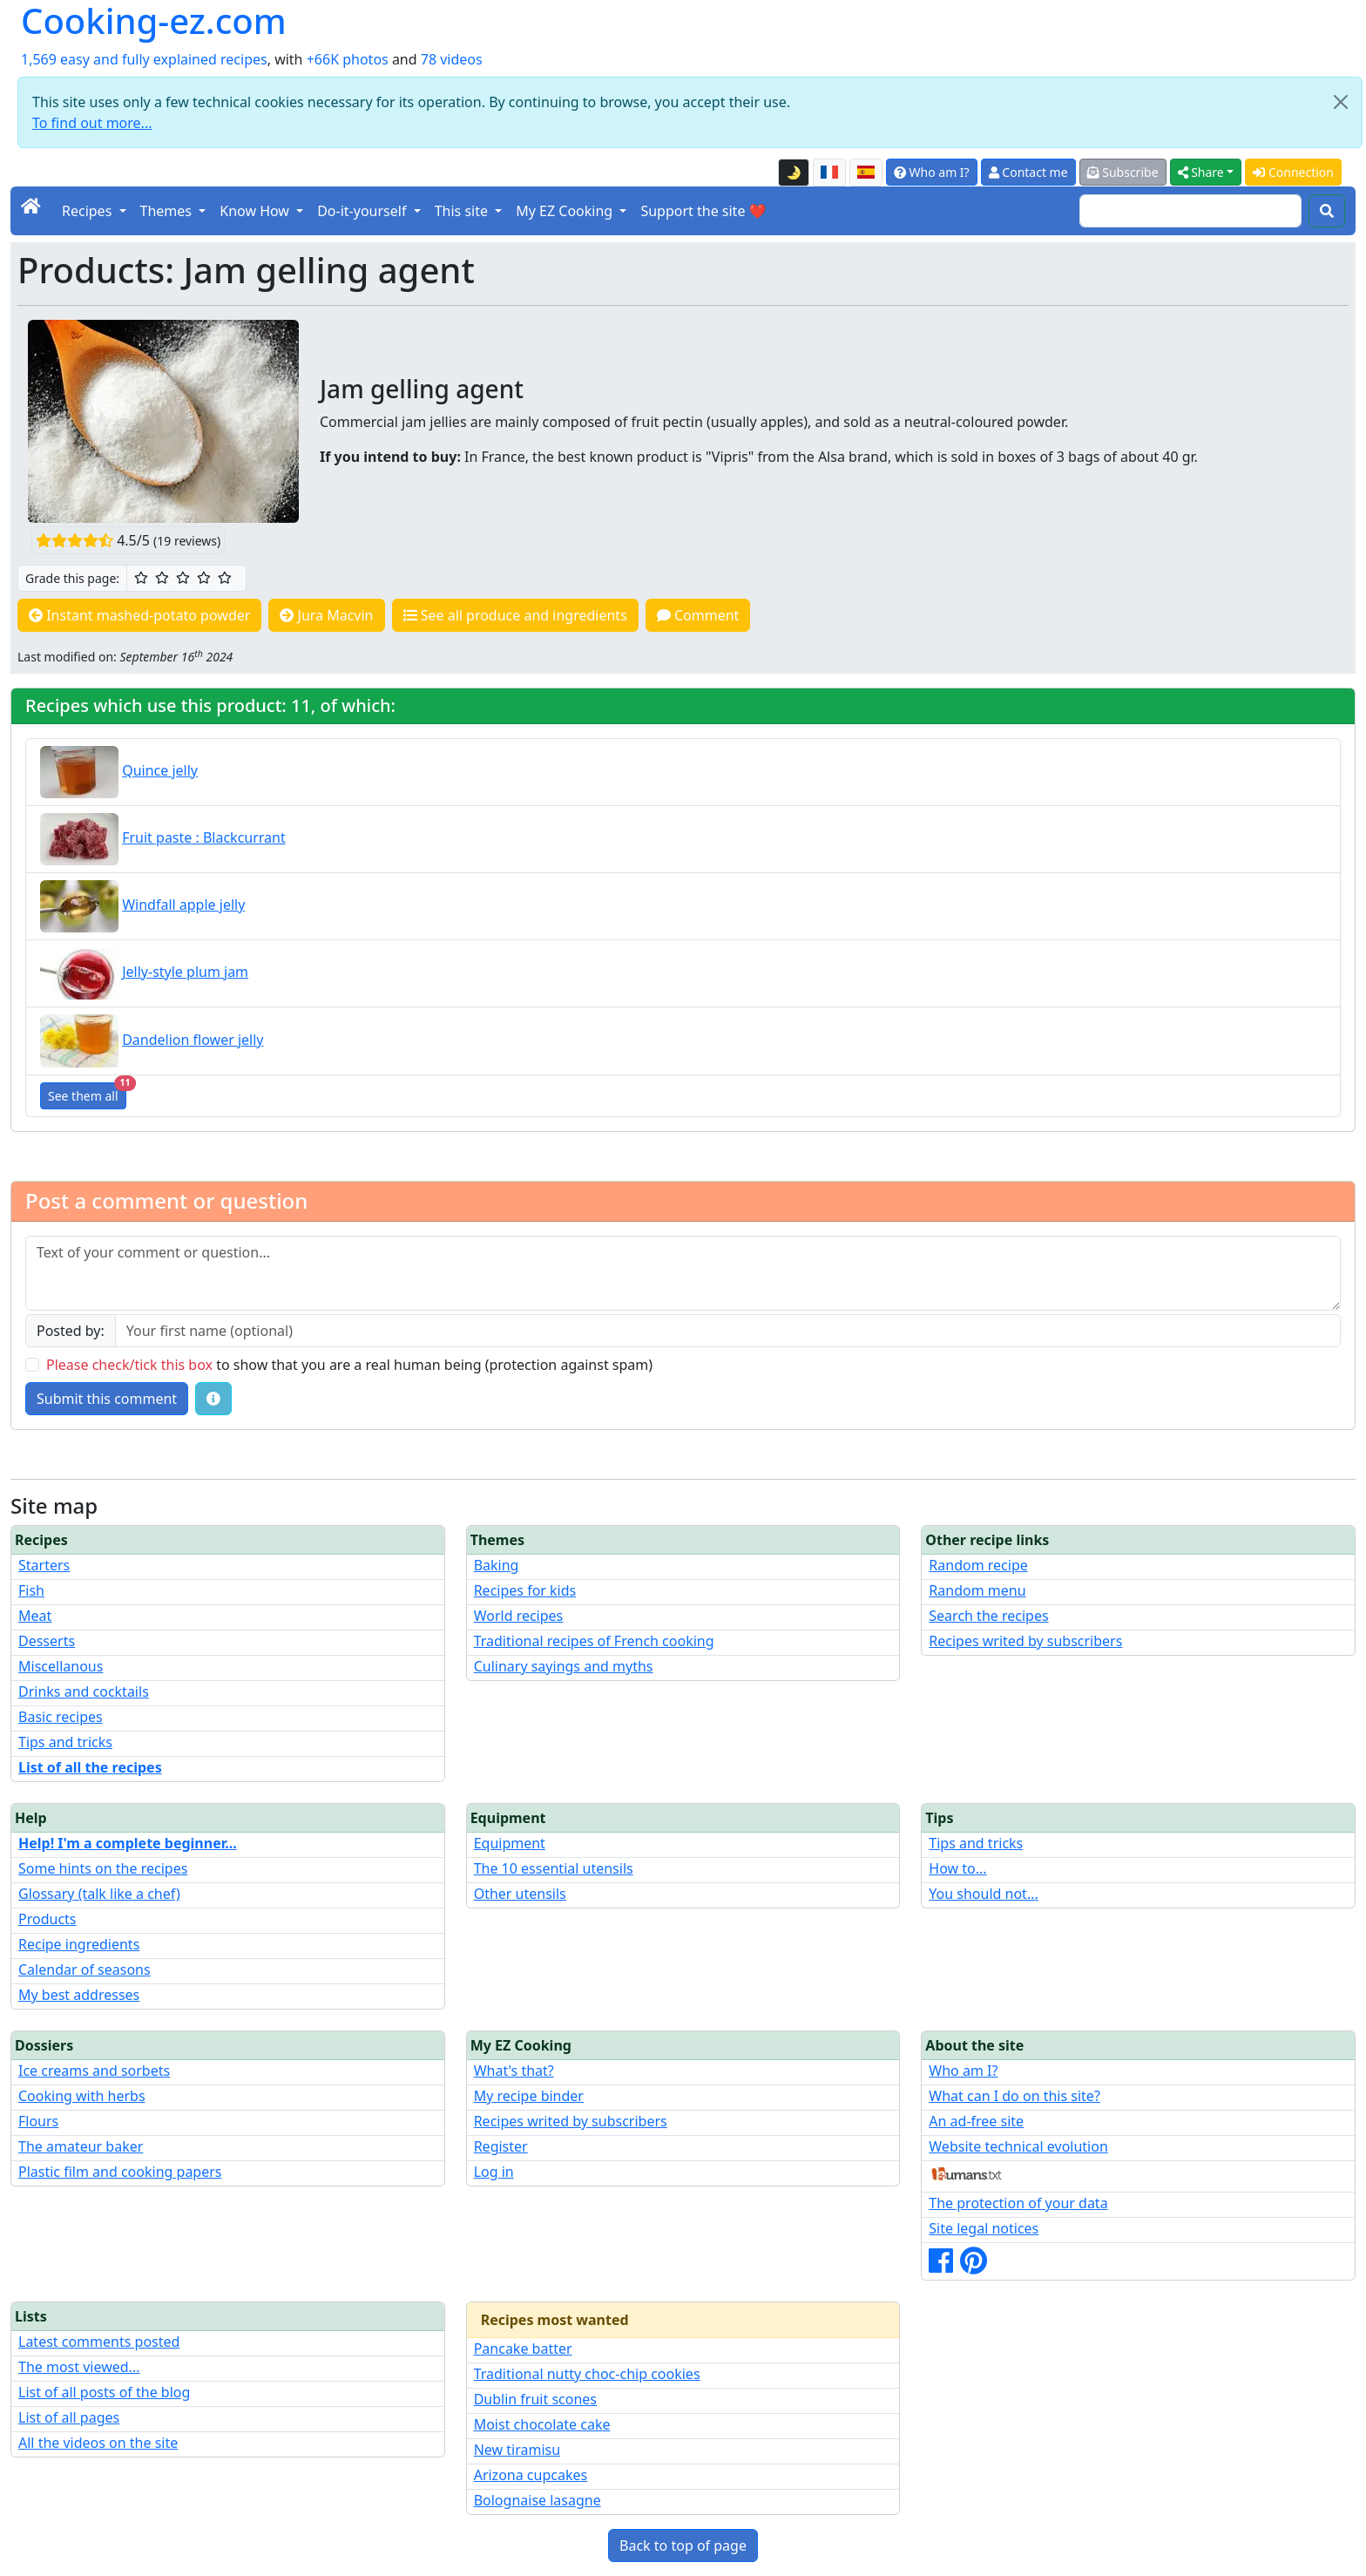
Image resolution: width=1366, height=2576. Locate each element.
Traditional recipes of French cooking (594, 1641)
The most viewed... (78, 2366)
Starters (44, 1565)
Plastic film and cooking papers (120, 2171)
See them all (87, 1093)
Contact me (1028, 172)
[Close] (1341, 102)
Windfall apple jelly (183, 904)
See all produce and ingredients (515, 615)
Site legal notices (983, 2228)
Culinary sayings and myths (563, 1666)
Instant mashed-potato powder (139, 615)
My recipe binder (529, 2095)
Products (47, 1919)
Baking (496, 1565)
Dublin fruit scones (535, 2399)
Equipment (509, 1843)
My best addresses (78, 1994)
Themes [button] (168, 210)
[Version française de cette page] (829, 172)
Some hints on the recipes (102, 1868)
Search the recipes (988, 1615)
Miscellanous (60, 1666)
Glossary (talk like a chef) (99, 1893)
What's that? (514, 2070)
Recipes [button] (88, 210)
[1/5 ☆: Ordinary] (141, 578)
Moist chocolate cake (542, 2424)
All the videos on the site (98, 2442)
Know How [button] (256, 210)
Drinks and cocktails (83, 1691)
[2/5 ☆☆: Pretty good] (162, 578)
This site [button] (463, 210)
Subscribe (1123, 172)
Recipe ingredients (78, 1944)
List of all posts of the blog (104, 2392)
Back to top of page (683, 2545)
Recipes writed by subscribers (1025, 1641)
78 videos (452, 59)
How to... (957, 1868)
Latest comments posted (98, 2341)
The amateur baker (80, 2146)
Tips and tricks (65, 1742)
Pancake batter (523, 2348)
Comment (698, 615)
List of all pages (68, 2417)
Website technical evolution (1018, 2146)
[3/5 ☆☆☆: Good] (183, 578)
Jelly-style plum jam (185, 971)
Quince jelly (160, 770)
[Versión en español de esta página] (865, 172)
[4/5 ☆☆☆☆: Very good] (204, 578)
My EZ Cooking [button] (566, 210)
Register (501, 2146)
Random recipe (978, 1565)
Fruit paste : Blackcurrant (204, 837)
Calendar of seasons (84, 1969)
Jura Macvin (326, 615)
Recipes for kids (525, 1590)
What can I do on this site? (1014, 2095)
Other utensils (520, 1893)
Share (1201, 172)
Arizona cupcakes (530, 2474)
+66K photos (348, 59)
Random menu (977, 1590)
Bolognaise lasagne (537, 2500)
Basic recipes (60, 1716)
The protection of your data (1018, 2203)
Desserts (46, 1641)
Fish (31, 1590)
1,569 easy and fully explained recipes (144, 59)
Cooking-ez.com (154, 21)
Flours (38, 2121)
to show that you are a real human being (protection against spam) (349, 1364)
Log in (494, 2171)
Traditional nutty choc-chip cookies (587, 2373)
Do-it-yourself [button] (363, 210)
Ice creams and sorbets (94, 2070)
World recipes (519, 1615)
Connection (1293, 172)
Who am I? (932, 172)
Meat (34, 1615)
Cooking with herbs (81, 2095)
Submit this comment (107, 1398)
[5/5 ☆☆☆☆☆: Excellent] (225, 578)
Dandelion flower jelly (192, 1039)
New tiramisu (517, 2449)
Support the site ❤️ (703, 210)
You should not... (983, 1893)
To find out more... (92, 122)
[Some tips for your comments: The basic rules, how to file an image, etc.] (213, 1398)
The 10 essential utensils (553, 1868)
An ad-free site (976, 2121)
